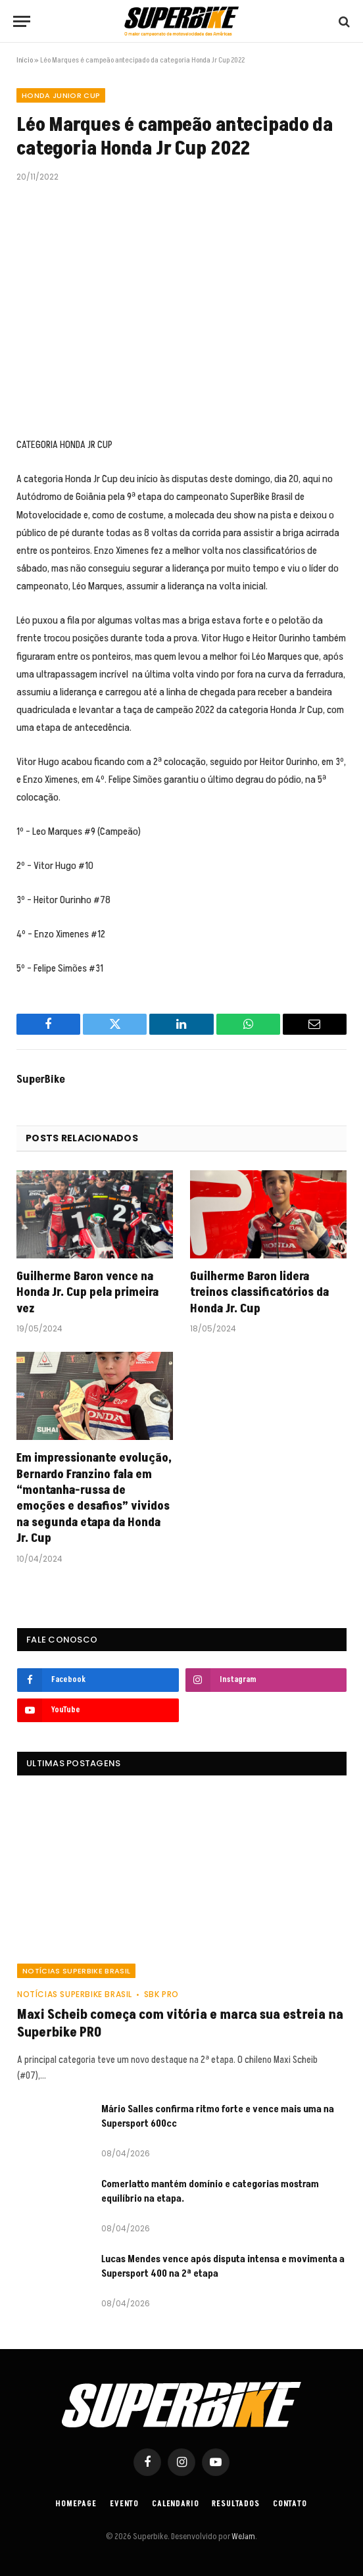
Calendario (175, 2504)
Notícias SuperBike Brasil (76, 1971)
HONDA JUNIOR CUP (61, 95)
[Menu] (21, 21)
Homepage (76, 2504)
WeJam (242, 2536)
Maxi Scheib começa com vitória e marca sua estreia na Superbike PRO (180, 2024)
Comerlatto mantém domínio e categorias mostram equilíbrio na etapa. (210, 2191)
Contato (290, 2504)
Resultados (235, 2504)
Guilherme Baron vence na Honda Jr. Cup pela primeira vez (87, 1293)
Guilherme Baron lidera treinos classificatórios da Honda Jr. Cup (259, 1293)
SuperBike (40, 1079)
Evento (124, 2504)
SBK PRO (161, 1994)
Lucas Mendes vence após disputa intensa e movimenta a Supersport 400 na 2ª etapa (223, 2266)
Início (24, 60)
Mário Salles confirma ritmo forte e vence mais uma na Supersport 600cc (217, 2116)
